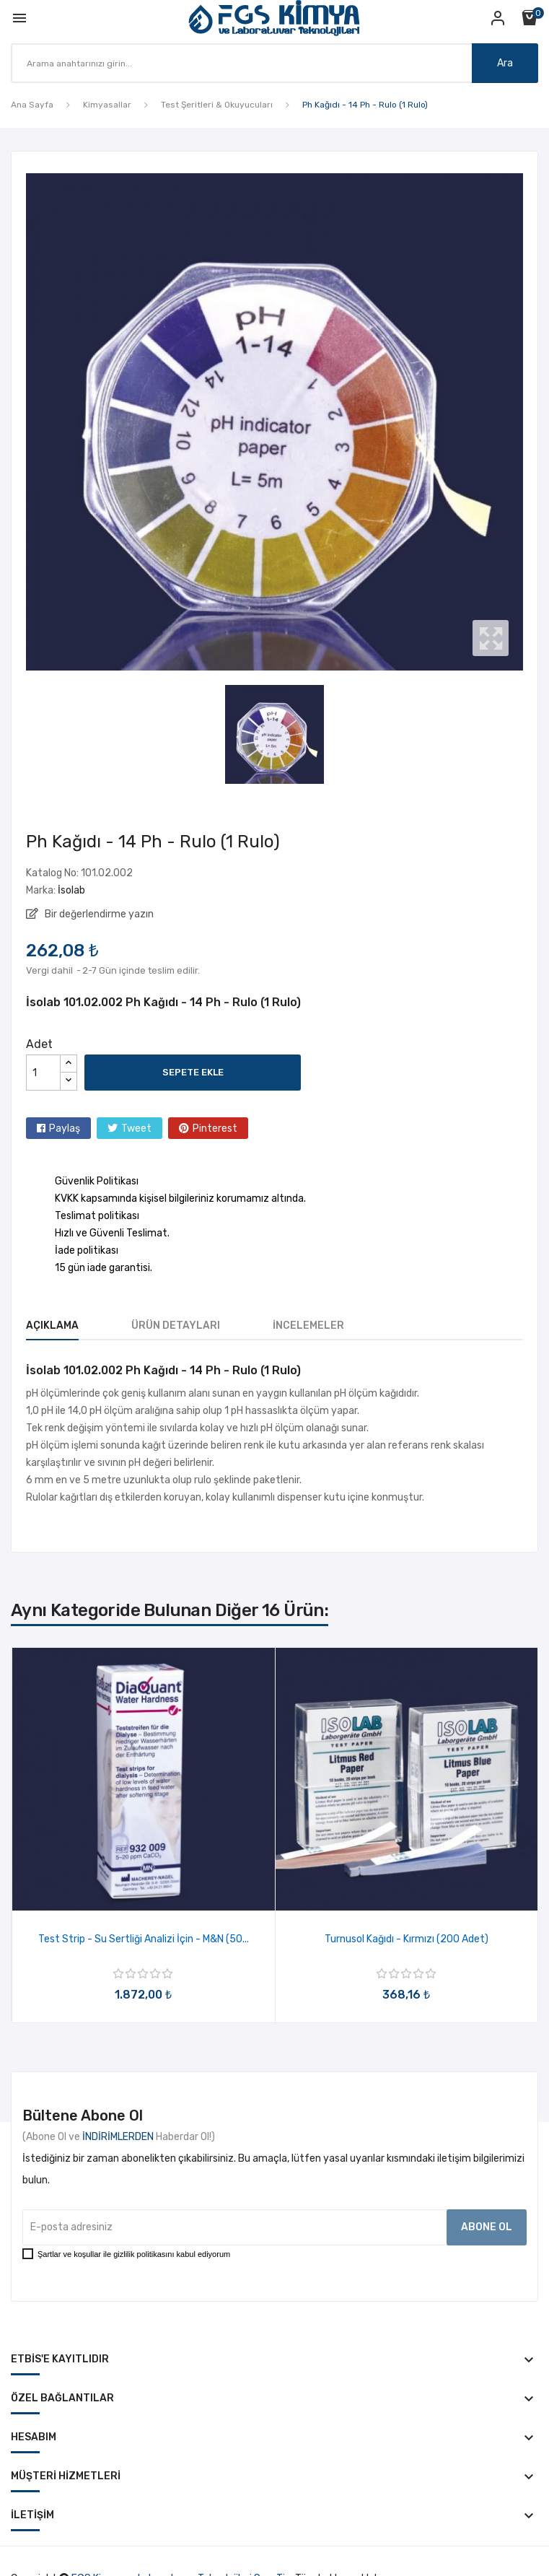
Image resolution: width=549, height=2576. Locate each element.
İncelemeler (308, 1325)
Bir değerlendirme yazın (98, 914)
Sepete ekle (193, 1072)
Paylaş (64, 1128)
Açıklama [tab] (52, 1325)
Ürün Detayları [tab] (175, 1325)
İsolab (71, 890)
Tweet (136, 1128)
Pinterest (215, 1128)
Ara (505, 63)
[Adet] (43, 1073)
